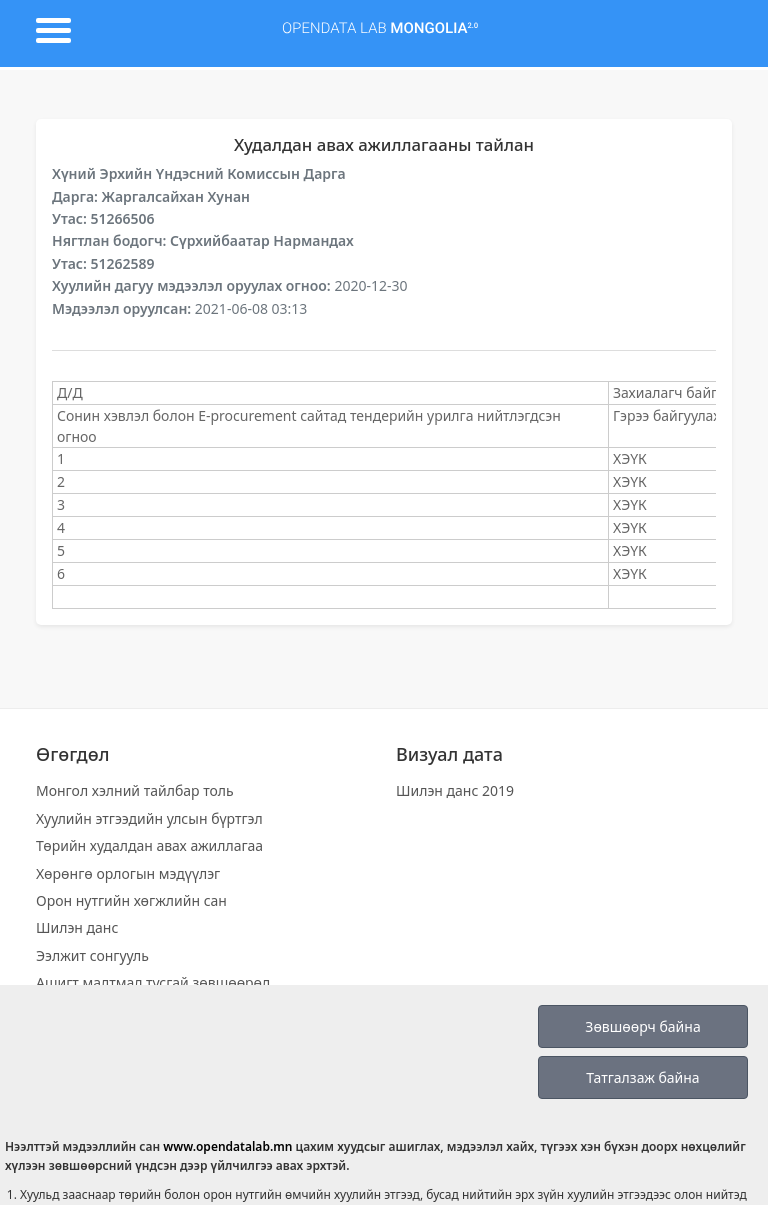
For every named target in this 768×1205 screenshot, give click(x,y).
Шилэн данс (77, 927)
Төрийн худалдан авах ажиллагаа (149, 845)
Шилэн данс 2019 (455, 790)
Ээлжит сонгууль (92, 955)
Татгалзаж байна (642, 1077)
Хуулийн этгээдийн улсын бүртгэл (149, 818)
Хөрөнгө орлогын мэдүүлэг (128, 873)
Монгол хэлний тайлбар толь (135, 790)
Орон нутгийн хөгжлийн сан (131, 900)
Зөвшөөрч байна (642, 1026)
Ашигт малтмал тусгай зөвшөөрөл (153, 982)
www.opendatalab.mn (227, 1146)
